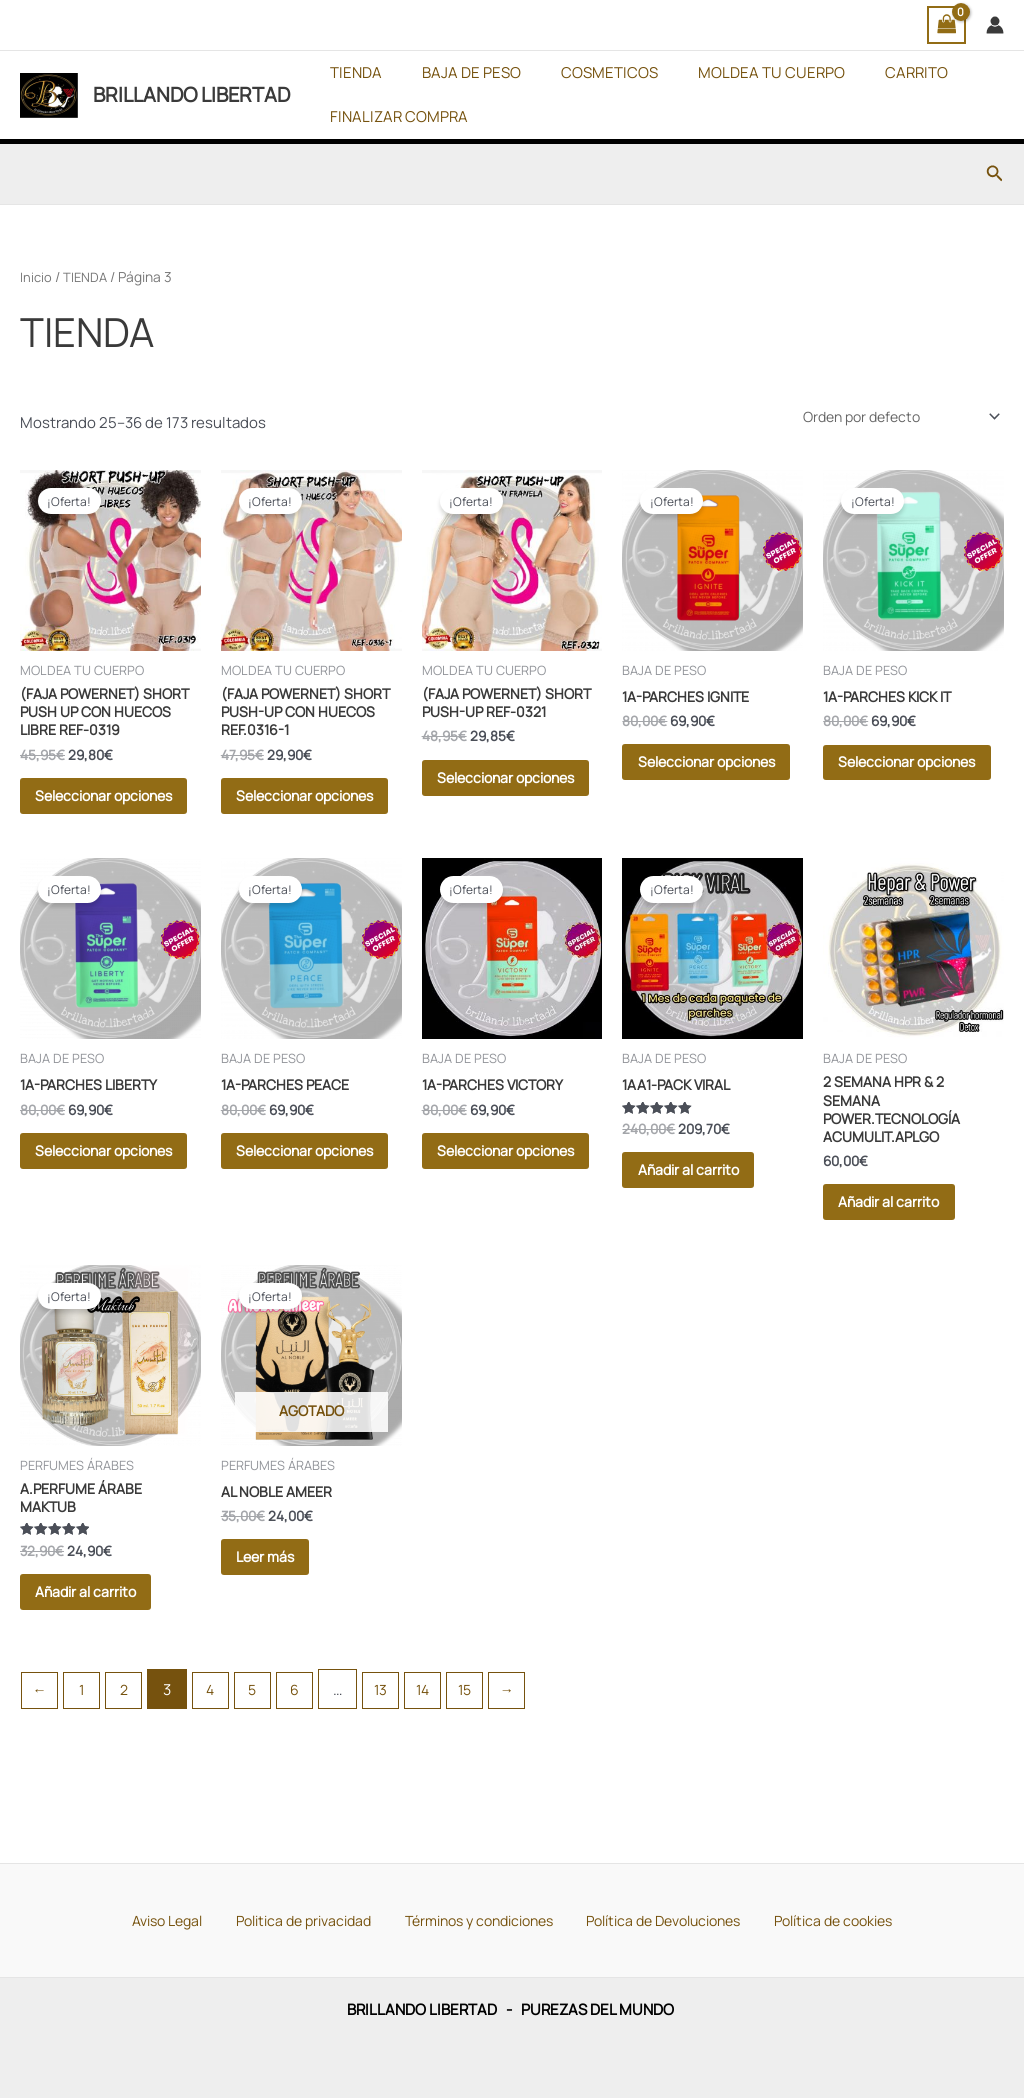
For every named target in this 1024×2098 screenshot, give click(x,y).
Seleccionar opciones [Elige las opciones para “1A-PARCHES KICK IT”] (894, 784)
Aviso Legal (174, 1918)
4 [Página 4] (218, 1770)
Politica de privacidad (303, 1918)
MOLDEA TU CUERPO (736, 72)
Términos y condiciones (474, 1918)
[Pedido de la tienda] (891, 418)
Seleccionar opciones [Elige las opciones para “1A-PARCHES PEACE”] (292, 1211)
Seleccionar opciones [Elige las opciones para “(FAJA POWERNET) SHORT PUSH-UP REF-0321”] (493, 821)
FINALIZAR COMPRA (394, 116)
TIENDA (351, 72)
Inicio (36, 276)
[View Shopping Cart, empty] (947, 25)
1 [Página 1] (85, 1770)
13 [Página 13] (397, 1770)
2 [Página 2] (129, 1770)
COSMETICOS (584, 72)
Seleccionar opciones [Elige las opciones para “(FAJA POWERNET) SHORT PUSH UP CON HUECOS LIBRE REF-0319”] (91, 821)
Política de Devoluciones (658, 1918)
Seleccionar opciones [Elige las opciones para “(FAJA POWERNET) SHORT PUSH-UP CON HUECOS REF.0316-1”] (292, 821)
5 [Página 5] (263, 1770)
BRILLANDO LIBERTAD (191, 94)
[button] (995, 174)
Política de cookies (824, 1918)
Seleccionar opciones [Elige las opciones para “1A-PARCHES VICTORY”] (493, 1211)
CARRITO (871, 72)
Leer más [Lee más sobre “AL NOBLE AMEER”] (282, 1629)
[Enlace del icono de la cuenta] (995, 25)
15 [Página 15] (485, 1770)
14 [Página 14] (441, 1770)
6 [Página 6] (307, 1770)
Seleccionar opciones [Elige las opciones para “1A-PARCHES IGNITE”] (693, 784)
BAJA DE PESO (456, 72)
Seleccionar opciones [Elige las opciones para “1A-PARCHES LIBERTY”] (91, 1211)
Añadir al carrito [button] (706, 1220)
